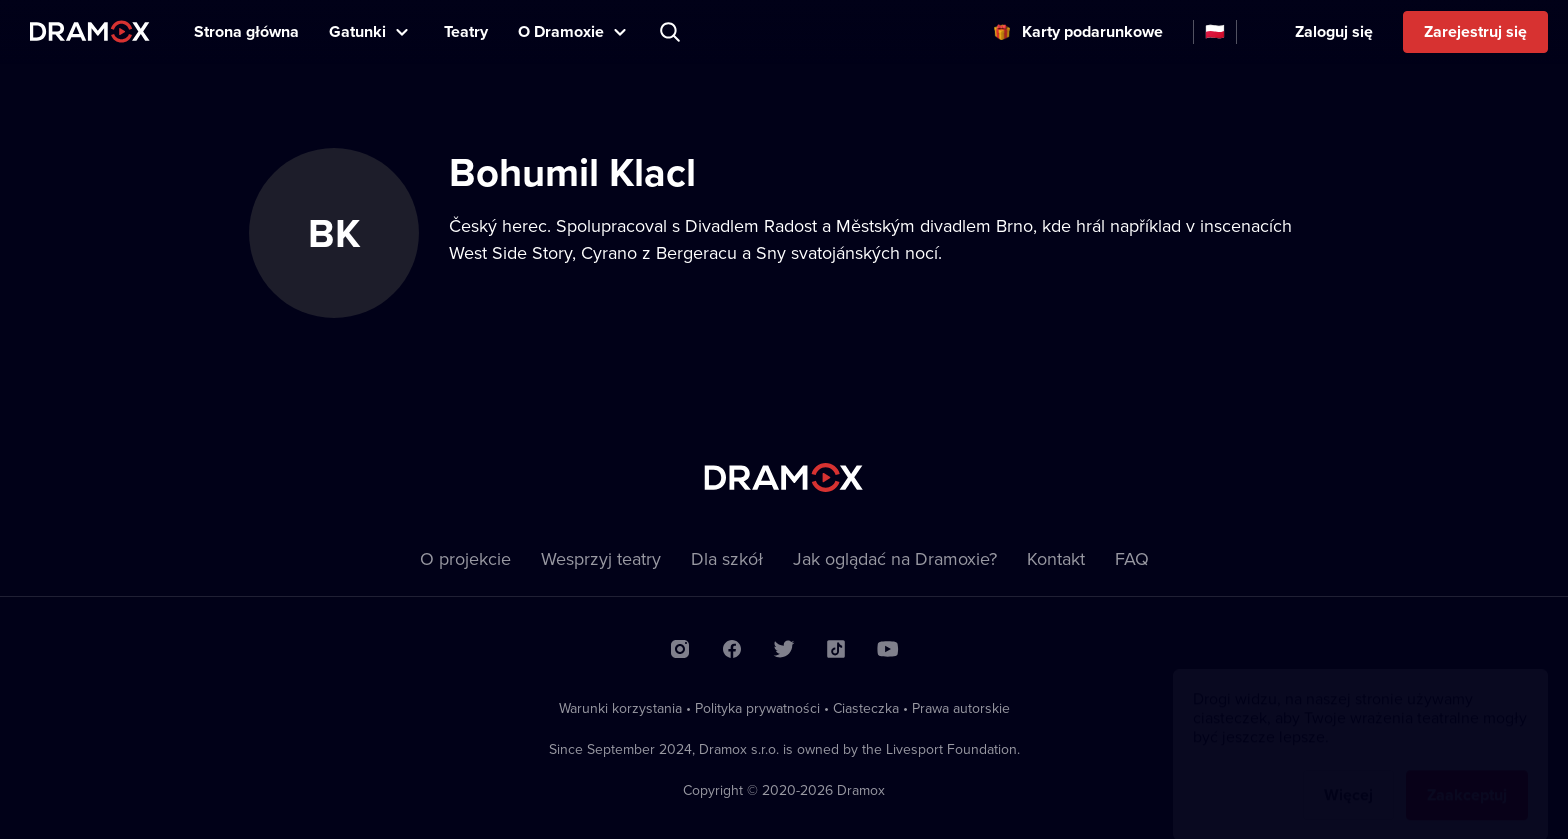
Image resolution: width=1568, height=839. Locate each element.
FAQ (1132, 558)
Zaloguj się (1334, 31)
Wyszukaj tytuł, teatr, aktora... (672, 32)
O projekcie (465, 558)
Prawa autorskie (961, 708)
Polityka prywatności (757, 708)
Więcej (1348, 775)
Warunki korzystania (620, 708)
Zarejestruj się (1475, 31)
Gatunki (357, 31)
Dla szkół (727, 558)
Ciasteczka (866, 708)
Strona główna (246, 31)
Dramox (90, 31)
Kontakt (1056, 558)
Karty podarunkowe (1092, 31)
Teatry (466, 31)
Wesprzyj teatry (601, 558)
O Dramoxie (561, 31)
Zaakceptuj (1467, 775)
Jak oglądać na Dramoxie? (895, 558)
